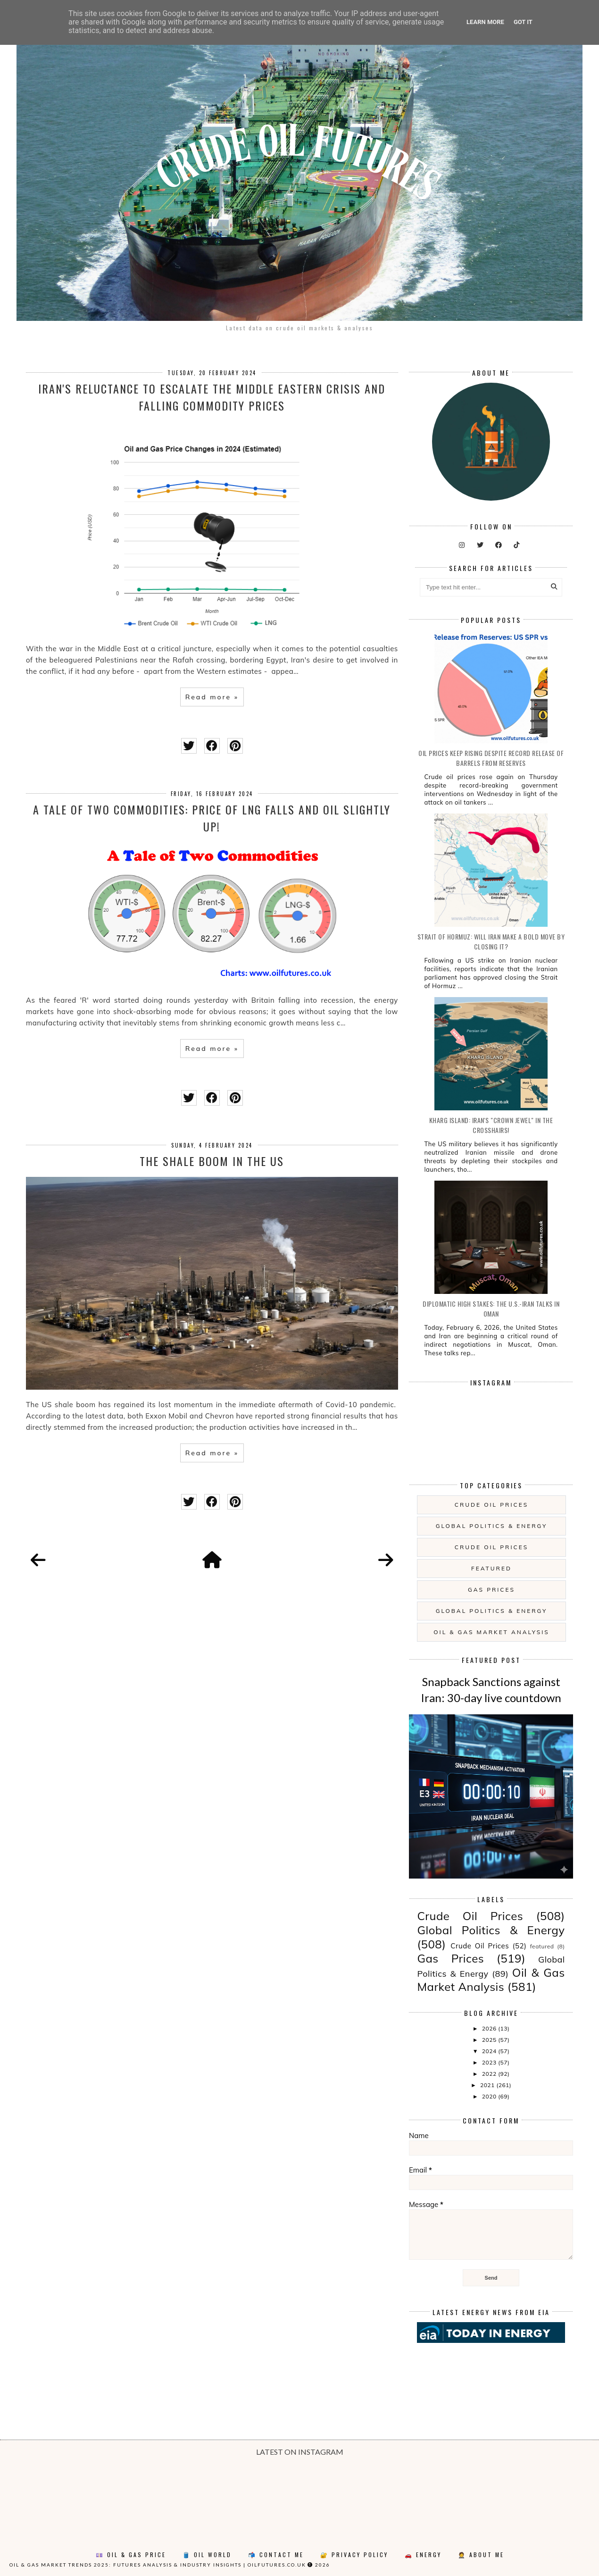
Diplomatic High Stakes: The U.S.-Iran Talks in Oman (491, 1308)
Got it (523, 21)
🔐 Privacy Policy (354, 2555)
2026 (490, 2028)
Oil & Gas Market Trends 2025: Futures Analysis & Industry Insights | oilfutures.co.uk (157, 2565)
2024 (490, 2051)
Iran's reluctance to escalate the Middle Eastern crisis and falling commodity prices (211, 397)
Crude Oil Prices (491, 1504)
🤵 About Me (481, 2555)
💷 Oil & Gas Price (131, 2555)
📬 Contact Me (276, 2555)
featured (491, 1568)
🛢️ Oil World (207, 2555)
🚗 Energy (423, 2555)
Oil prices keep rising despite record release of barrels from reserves (491, 758)
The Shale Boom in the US (212, 1160)
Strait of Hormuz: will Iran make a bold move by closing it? (491, 941)
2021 (488, 2085)
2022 (490, 2073)
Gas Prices (491, 1589)
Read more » (212, 697)
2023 (490, 2062)
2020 (490, 2096)
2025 (490, 2039)
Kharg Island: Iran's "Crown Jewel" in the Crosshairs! (491, 1125)
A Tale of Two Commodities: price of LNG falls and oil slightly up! (212, 818)
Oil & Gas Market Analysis (491, 1632)
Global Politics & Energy (492, 1525)
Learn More (485, 21)
